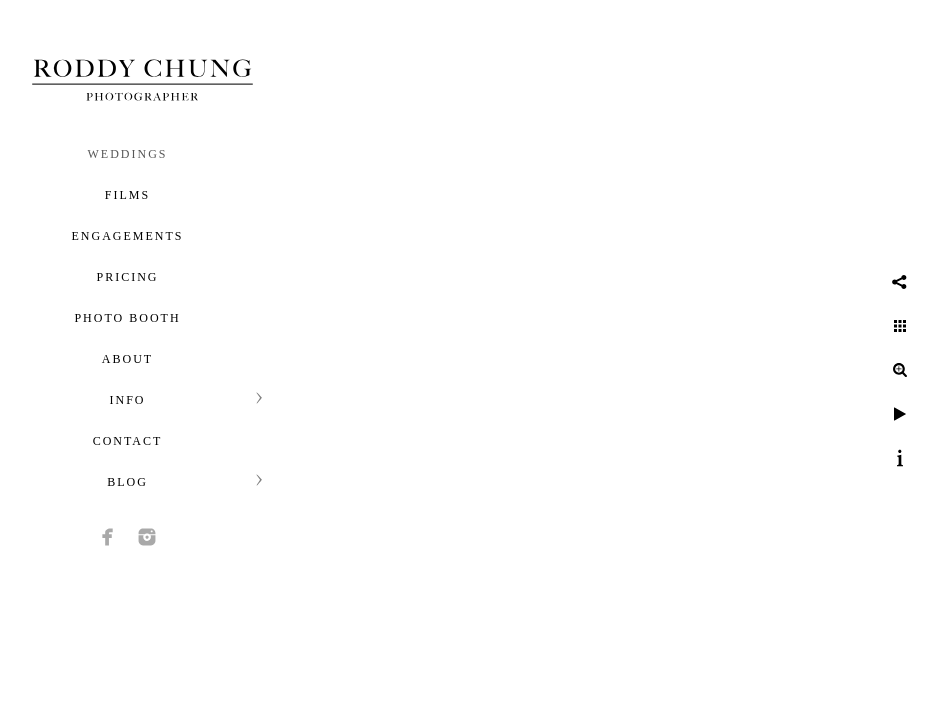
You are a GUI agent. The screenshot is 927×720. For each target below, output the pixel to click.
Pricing (127, 277)
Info (127, 400)
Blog (127, 482)
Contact (128, 441)
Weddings (128, 154)
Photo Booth (127, 318)
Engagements (128, 236)
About (127, 359)
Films (127, 195)
